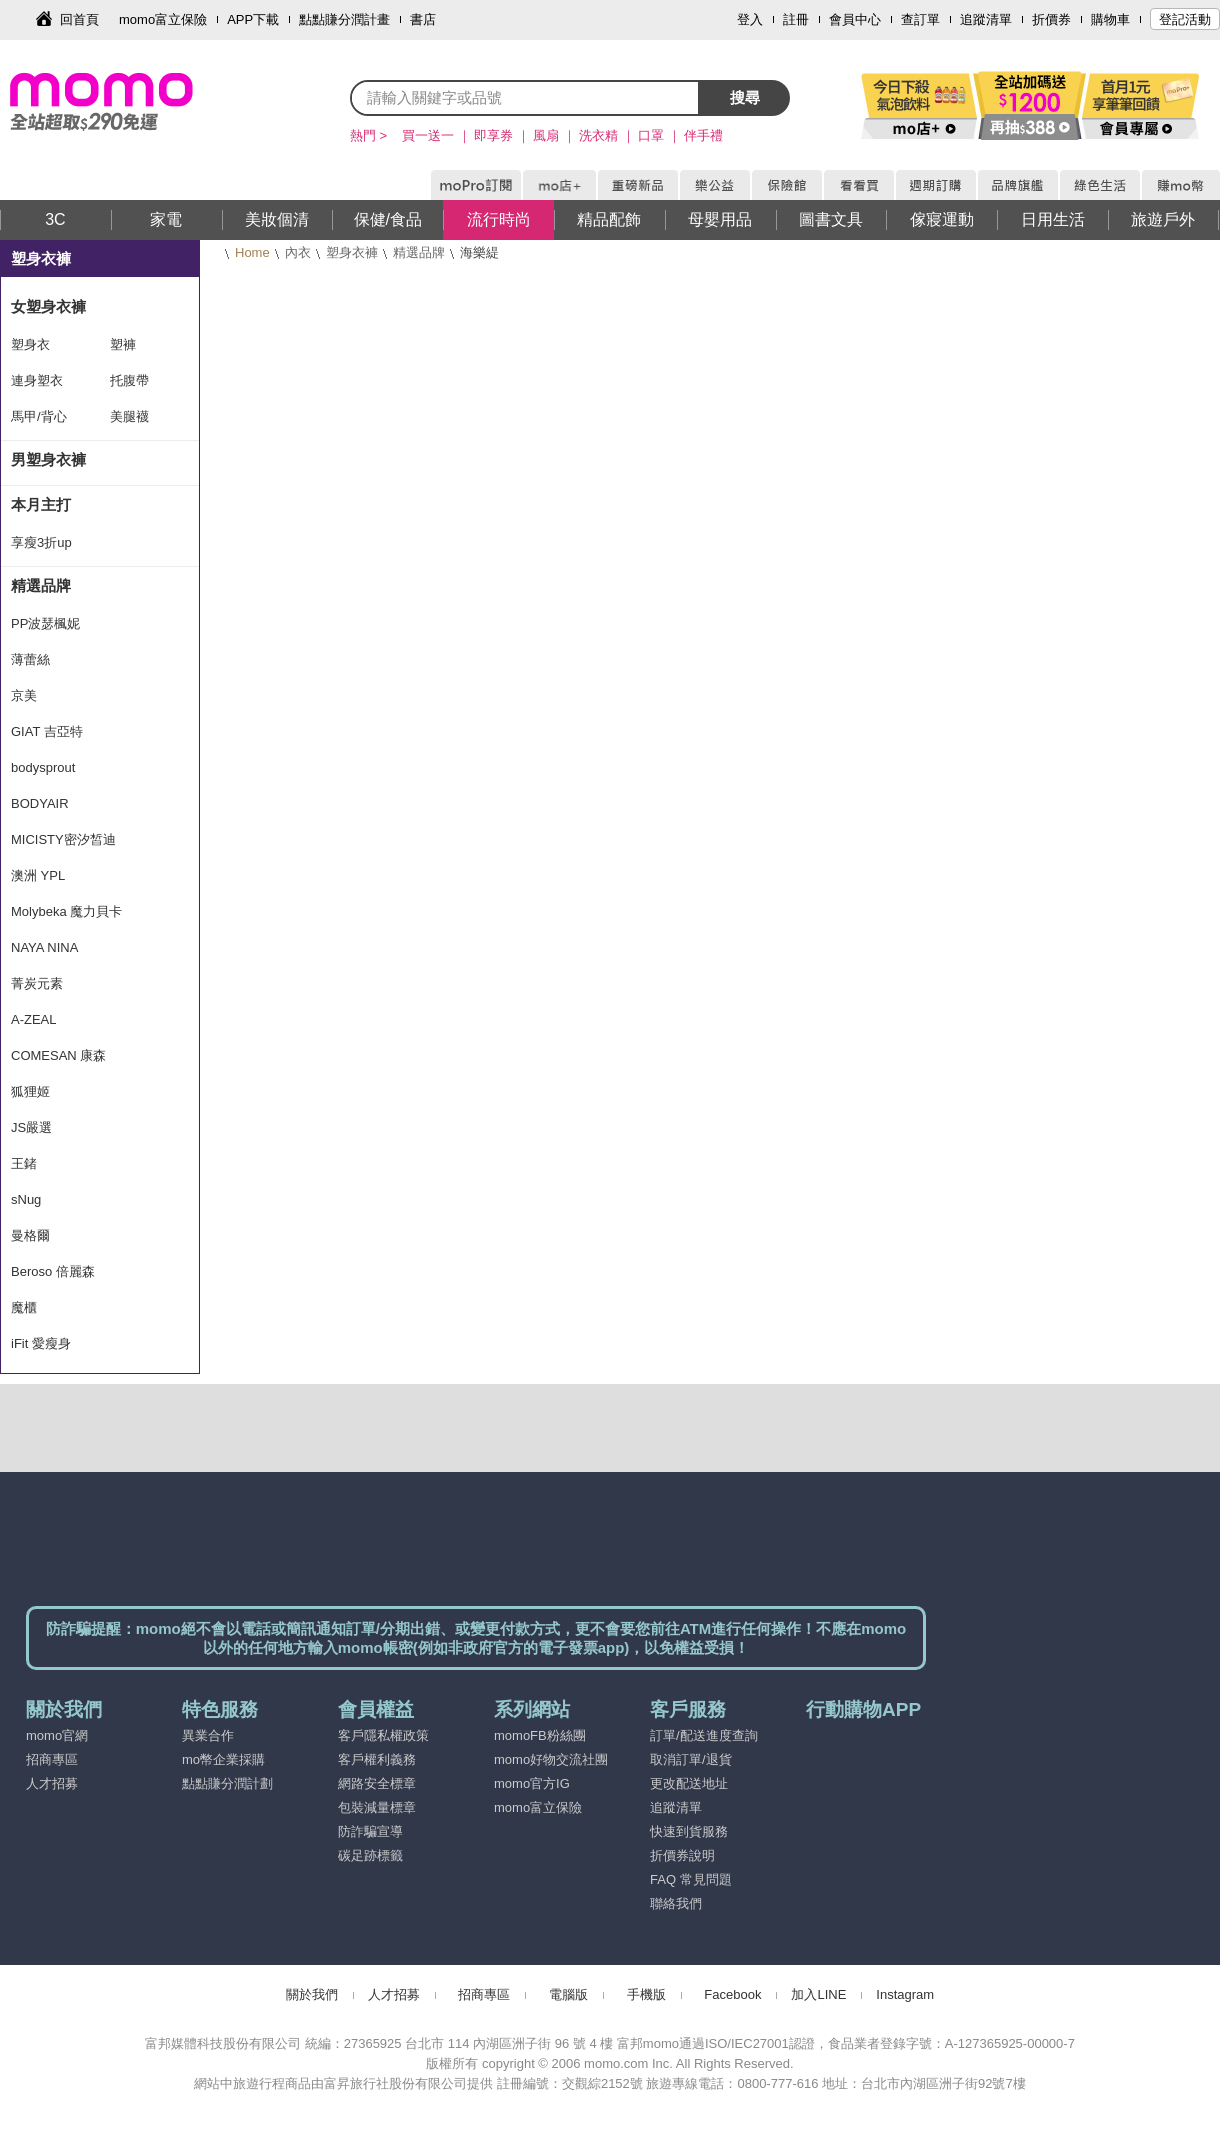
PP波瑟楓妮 (45, 623)
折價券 (1051, 19)
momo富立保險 (163, 19)
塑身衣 (30, 344)
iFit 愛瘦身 (41, 1343)
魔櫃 (24, 1307)
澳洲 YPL (38, 875)
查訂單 (920, 19)
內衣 (298, 252)
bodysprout (43, 767)
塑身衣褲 (352, 252)
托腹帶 (129, 380)
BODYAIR (40, 803)
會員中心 (855, 19)
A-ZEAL (34, 1019)
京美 (24, 695)
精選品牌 (419, 252)
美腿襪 (129, 416)
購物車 (1110, 19)
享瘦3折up (41, 542)
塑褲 (123, 344)
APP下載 (253, 19)
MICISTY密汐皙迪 (63, 839)
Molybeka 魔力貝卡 (66, 911)
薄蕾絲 (30, 659)
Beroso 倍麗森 (53, 1271)
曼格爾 (30, 1235)
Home (252, 252)
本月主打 (41, 504)
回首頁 (79, 19)
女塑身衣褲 (48, 306)
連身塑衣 (37, 380)
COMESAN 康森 (58, 1055)
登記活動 (1185, 19)
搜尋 (745, 97)
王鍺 (24, 1163)
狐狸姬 (30, 1091)
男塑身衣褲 (48, 459)
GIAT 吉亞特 (47, 731)
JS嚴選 (31, 1127)
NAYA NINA (44, 947)
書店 (423, 19)
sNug (26, 1199)
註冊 (796, 19)
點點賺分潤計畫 (344, 19)
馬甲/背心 (39, 416)
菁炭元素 (37, 983)
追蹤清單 (986, 19)
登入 (750, 19)
